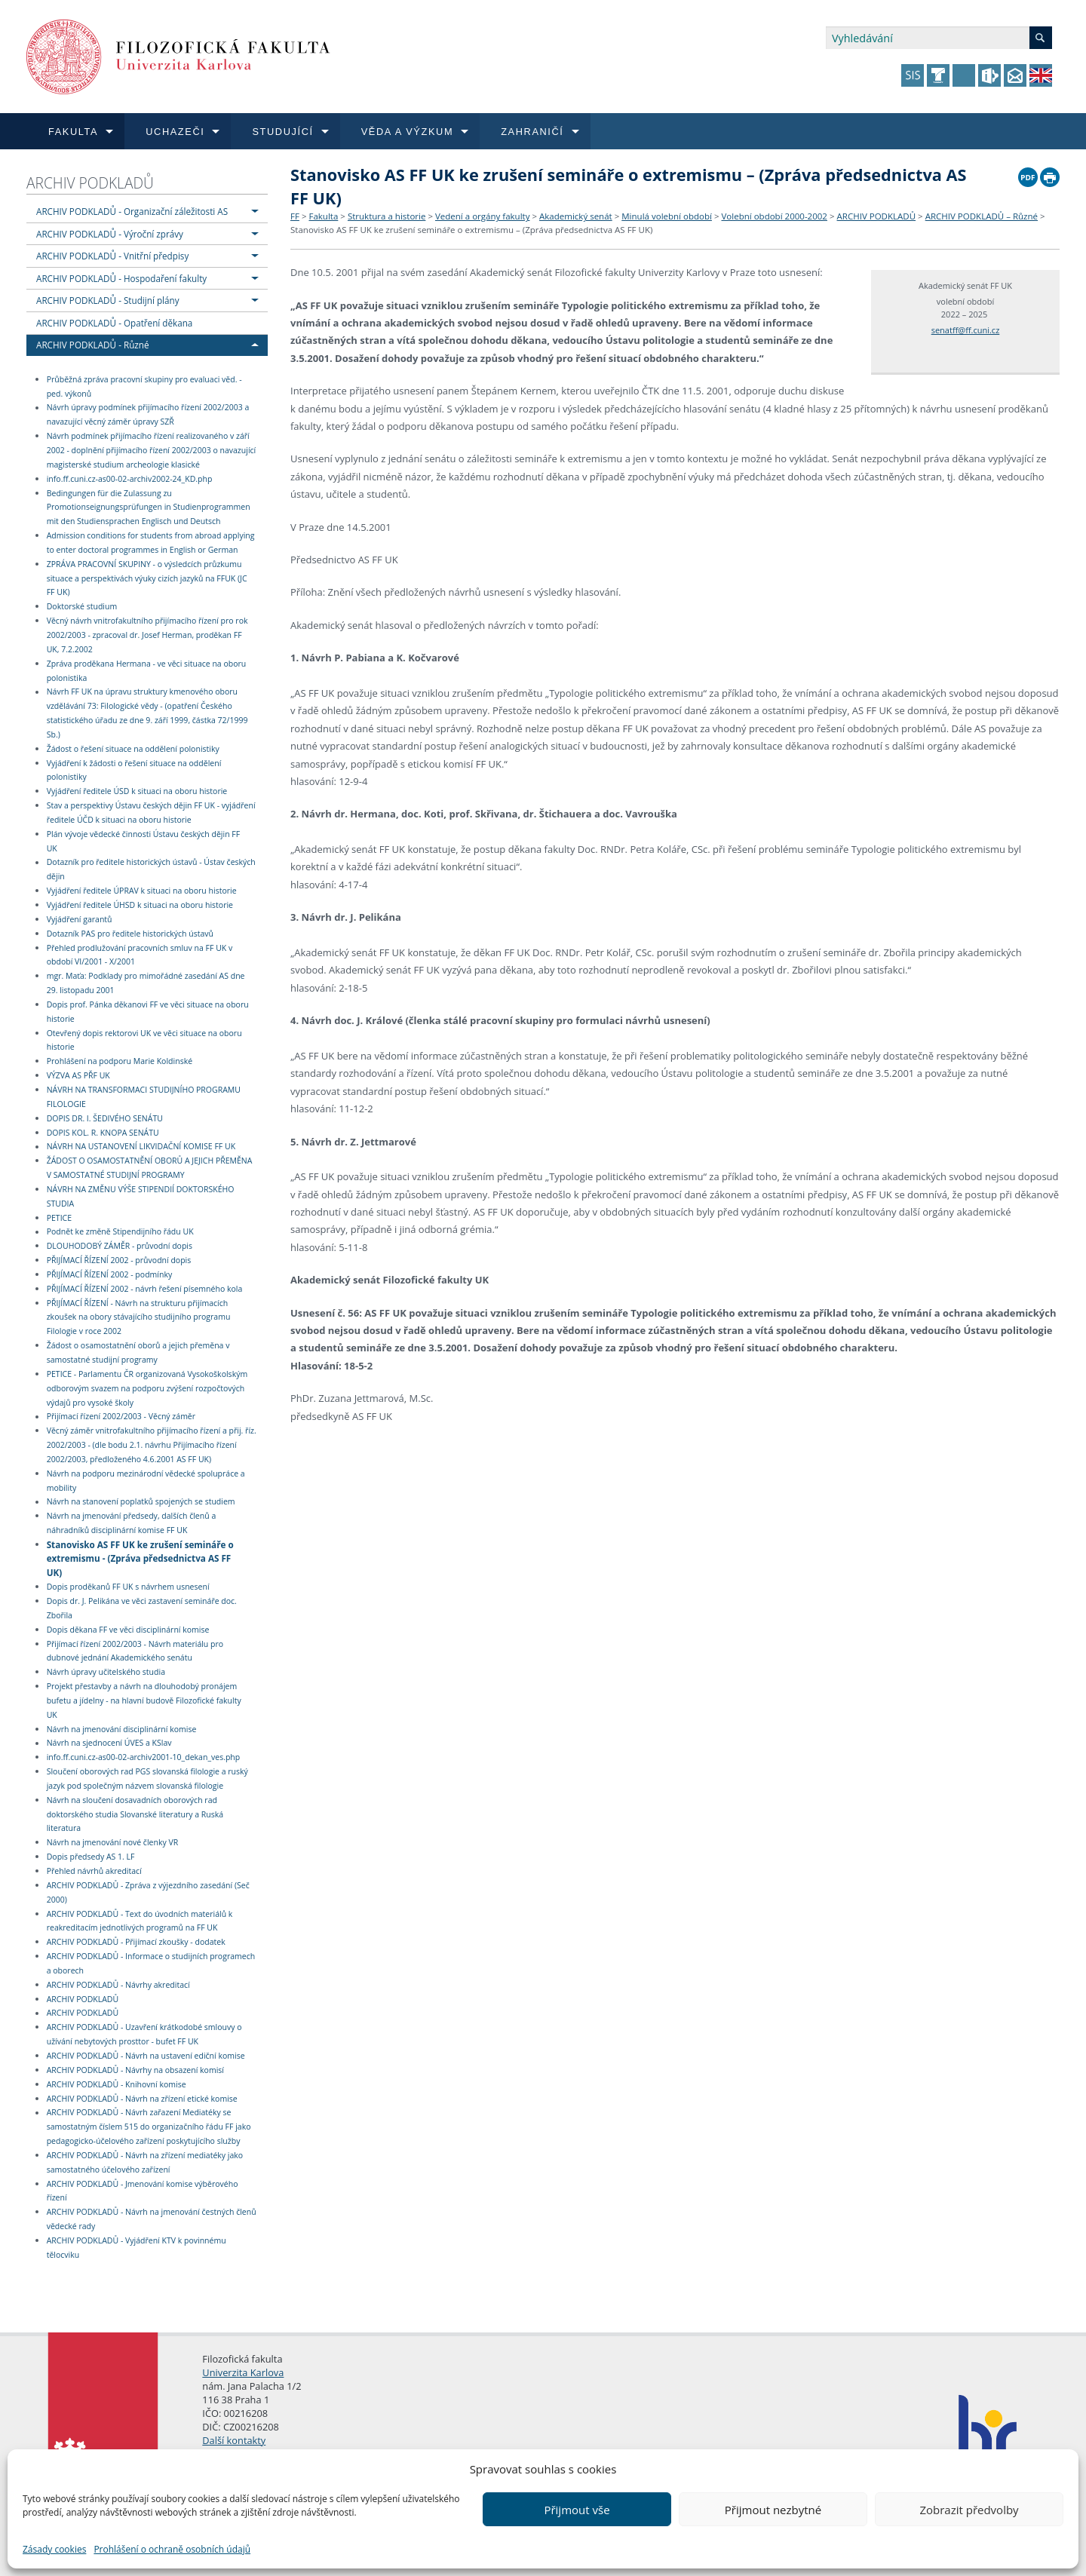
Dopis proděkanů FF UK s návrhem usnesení (128, 1586)
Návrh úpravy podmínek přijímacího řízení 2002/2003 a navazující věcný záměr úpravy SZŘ (148, 415)
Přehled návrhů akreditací (94, 1871)
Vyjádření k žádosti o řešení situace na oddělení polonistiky (134, 770)
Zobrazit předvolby (968, 2509)
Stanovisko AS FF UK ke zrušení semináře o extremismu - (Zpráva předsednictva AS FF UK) (140, 1558)
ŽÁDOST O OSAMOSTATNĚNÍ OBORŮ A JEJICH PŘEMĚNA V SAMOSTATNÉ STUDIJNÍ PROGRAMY (150, 1167)
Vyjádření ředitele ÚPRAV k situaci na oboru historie (142, 890)
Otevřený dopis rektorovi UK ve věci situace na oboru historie (144, 1040)
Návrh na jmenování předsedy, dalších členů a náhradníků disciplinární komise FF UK (131, 1522)
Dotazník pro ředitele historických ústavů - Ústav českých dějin (151, 869)
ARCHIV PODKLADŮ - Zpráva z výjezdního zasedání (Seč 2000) (148, 1892)
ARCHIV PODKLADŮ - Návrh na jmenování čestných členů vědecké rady (151, 2218)
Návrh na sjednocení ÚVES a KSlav (109, 1743)
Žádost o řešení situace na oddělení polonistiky (133, 749)
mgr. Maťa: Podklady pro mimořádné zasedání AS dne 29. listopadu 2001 (146, 983)
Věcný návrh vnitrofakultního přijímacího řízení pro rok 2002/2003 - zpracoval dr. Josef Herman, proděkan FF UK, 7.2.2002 (147, 635)
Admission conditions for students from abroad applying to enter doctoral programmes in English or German (151, 542)
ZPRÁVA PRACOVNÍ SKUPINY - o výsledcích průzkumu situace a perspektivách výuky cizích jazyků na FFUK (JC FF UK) (147, 578)
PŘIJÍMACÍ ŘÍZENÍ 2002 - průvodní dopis (119, 1260)
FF (294, 216)
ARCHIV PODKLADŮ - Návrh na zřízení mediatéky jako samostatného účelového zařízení (145, 2162)
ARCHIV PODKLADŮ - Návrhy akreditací (118, 1985)
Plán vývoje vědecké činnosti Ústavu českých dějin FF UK (144, 841)
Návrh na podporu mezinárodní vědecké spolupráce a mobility (146, 1480)
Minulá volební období (666, 216)
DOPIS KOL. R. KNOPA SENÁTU (103, 1132)
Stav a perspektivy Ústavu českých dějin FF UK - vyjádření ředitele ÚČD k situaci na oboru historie (151, 812)
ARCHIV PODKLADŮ (90, 183)
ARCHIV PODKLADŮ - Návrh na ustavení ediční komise (146, 2055)
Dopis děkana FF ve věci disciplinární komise (128, 1629)
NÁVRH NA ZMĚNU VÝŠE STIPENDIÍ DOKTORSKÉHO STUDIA (141, 1196)
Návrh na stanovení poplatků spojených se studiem (141, 1502)
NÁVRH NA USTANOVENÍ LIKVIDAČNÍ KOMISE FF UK (141, 1147)
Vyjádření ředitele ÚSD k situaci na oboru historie (137, 791)
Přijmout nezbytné (773, 2509)
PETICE (59, 1218)
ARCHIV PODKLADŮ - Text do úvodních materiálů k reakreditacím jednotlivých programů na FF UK (140, 1921)
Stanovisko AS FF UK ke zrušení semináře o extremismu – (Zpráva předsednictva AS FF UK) (471, 229)
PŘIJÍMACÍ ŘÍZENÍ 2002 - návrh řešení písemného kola (145, 1288)
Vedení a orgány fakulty (482, 216)
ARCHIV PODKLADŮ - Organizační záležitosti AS (132, 211)
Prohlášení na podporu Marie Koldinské (119, 1061)
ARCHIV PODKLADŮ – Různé (981, 216)
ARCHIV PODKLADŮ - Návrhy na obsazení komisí (135, 2070)
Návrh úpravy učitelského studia (106, 1672)
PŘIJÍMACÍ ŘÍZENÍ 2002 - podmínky (110, 1274)
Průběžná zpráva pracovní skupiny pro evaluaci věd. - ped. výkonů (144, 386)
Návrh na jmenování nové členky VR (113, 1842)
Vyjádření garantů (79, 919)
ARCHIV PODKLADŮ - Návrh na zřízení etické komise (142, 2098)
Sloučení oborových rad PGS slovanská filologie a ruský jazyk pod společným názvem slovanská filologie (147, 1778)
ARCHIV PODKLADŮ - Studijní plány (107, 300)
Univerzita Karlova (243, 2372)
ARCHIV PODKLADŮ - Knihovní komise (116, 2084)
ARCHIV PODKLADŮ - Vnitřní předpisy (112, 256)
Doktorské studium (82, 606)
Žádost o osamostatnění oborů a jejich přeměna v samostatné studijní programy (138, 1352)
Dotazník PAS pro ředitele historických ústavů (130, 933)
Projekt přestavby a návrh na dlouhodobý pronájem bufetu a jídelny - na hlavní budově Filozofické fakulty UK (144, 1700)
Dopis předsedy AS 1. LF (91, 1856)
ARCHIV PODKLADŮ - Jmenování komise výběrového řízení (142, 2191)
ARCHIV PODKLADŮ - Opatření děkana (114, 323)
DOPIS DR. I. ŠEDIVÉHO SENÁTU (105, 1118)
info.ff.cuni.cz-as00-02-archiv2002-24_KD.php (130, 479)
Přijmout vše (576, 2509)
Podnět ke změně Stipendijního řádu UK (120, 1232)
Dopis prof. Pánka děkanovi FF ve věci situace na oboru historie (148, 1011)
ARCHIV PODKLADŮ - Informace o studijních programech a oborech (151, 1963)
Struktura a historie (386, 216)
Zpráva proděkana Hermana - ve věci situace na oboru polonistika (147, 670)
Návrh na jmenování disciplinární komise (122, 1729)
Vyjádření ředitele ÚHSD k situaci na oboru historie (140, 905)
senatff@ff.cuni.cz (965, 330)
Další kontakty (233, 2440)
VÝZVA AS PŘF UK (78, 1075)
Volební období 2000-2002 (774, 216)
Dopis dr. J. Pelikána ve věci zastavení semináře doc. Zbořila (142, 1608)
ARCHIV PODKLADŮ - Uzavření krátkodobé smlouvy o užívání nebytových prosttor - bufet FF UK (144, 2034)
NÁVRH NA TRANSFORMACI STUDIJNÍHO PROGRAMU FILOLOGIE (144, 1096)
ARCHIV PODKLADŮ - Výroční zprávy (109, 234)
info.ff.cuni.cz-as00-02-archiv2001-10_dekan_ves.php (144, 1757)
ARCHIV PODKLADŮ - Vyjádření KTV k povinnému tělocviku (136, 2247)
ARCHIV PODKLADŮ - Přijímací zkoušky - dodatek (136, 1942)
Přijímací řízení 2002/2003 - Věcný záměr (121, 1417)
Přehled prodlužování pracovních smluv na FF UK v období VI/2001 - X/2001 (140, 955)
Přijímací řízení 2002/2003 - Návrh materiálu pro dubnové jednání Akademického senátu (135, 1651)
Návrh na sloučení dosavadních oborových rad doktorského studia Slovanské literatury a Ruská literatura (135, 1814)
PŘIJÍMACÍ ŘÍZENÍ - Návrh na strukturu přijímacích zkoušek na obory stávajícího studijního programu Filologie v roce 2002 (139, 1317)
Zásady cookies (54, 2549)
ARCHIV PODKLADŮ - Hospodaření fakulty (121, 278)
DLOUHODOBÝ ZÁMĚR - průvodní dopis (119, 1245)
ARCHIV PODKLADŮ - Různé (92, 345)
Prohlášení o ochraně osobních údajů (172, 2549)
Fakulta (323, 216)
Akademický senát (575, 216)
